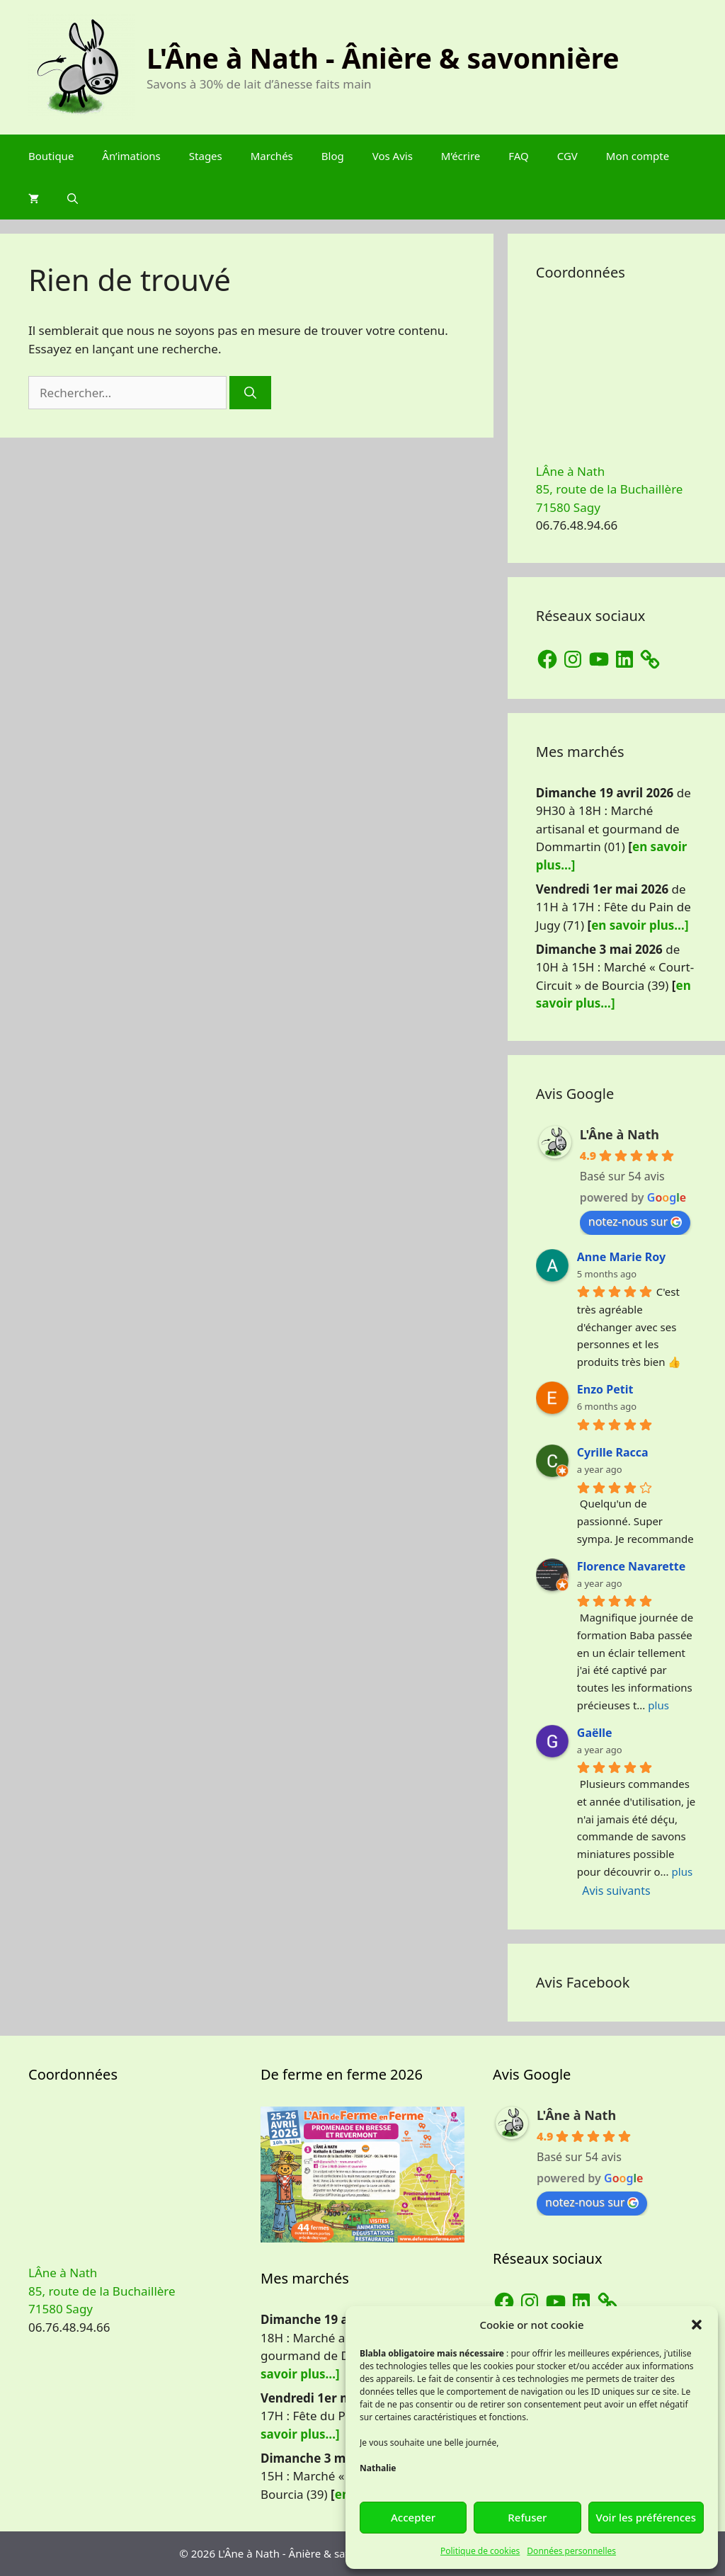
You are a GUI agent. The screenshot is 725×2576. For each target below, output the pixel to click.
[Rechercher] (250, 393)
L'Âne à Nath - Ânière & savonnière (383, 57)
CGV (567, 156)
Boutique (51, 156)
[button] (697, 2325)
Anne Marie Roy (621, 1257)
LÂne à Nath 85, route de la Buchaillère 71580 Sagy (609, 489)
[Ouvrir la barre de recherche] (72, 198)
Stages (205, 156)
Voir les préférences (646, 2517)
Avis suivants (616, 1890)
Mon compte (637, 156)
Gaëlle (594, 1732)
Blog (332, 156)
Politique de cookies (480, 2551)
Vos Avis (392, 156)
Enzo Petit (605, 1389)
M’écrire (460, 156)
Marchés (272, 156)
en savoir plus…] (639, 925)
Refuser (527, 2517)
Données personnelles (571, 2551)
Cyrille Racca (613, 1452)
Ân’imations (131, 156)
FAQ (518, 156)
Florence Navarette (631, 1566)
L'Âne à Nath (619, 1134)
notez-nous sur (635, 1221)
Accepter (413, 2517)
